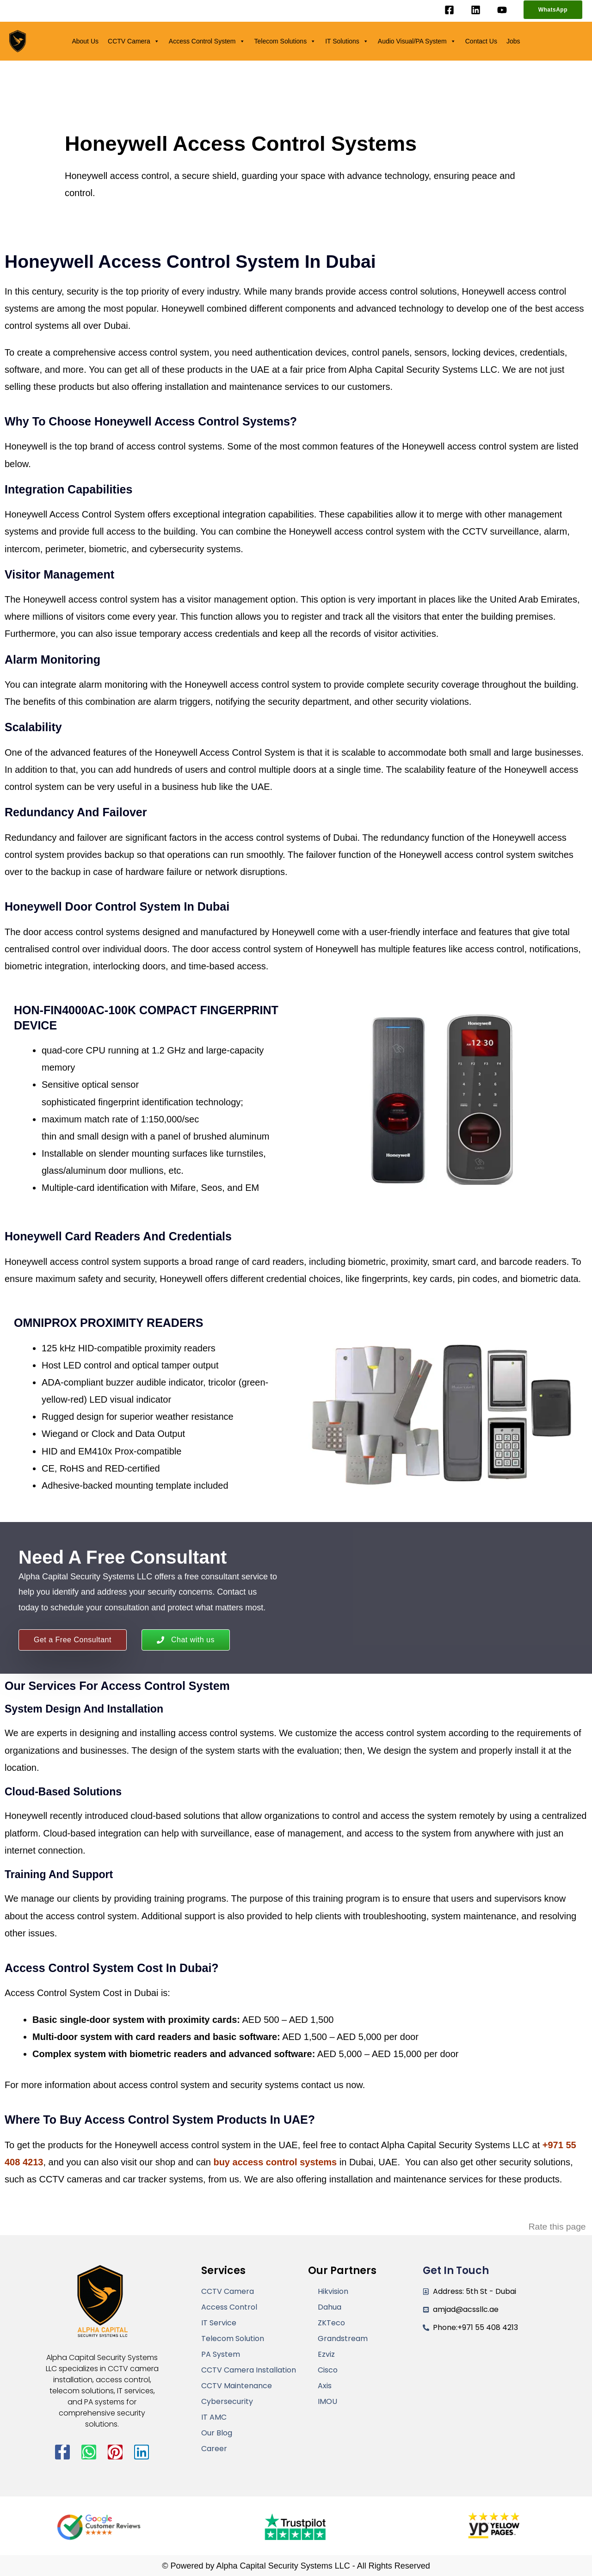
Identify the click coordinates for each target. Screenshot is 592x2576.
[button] (553, 9)
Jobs (513, 41)
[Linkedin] (476, 10)
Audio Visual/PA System (417, 41)
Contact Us (481, 41)
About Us (85, 41)
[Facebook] (449, 10)
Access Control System (207, 41)
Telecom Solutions (285, 41)
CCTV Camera (134, 41)
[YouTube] (502, 10)
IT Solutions (347, 41)
